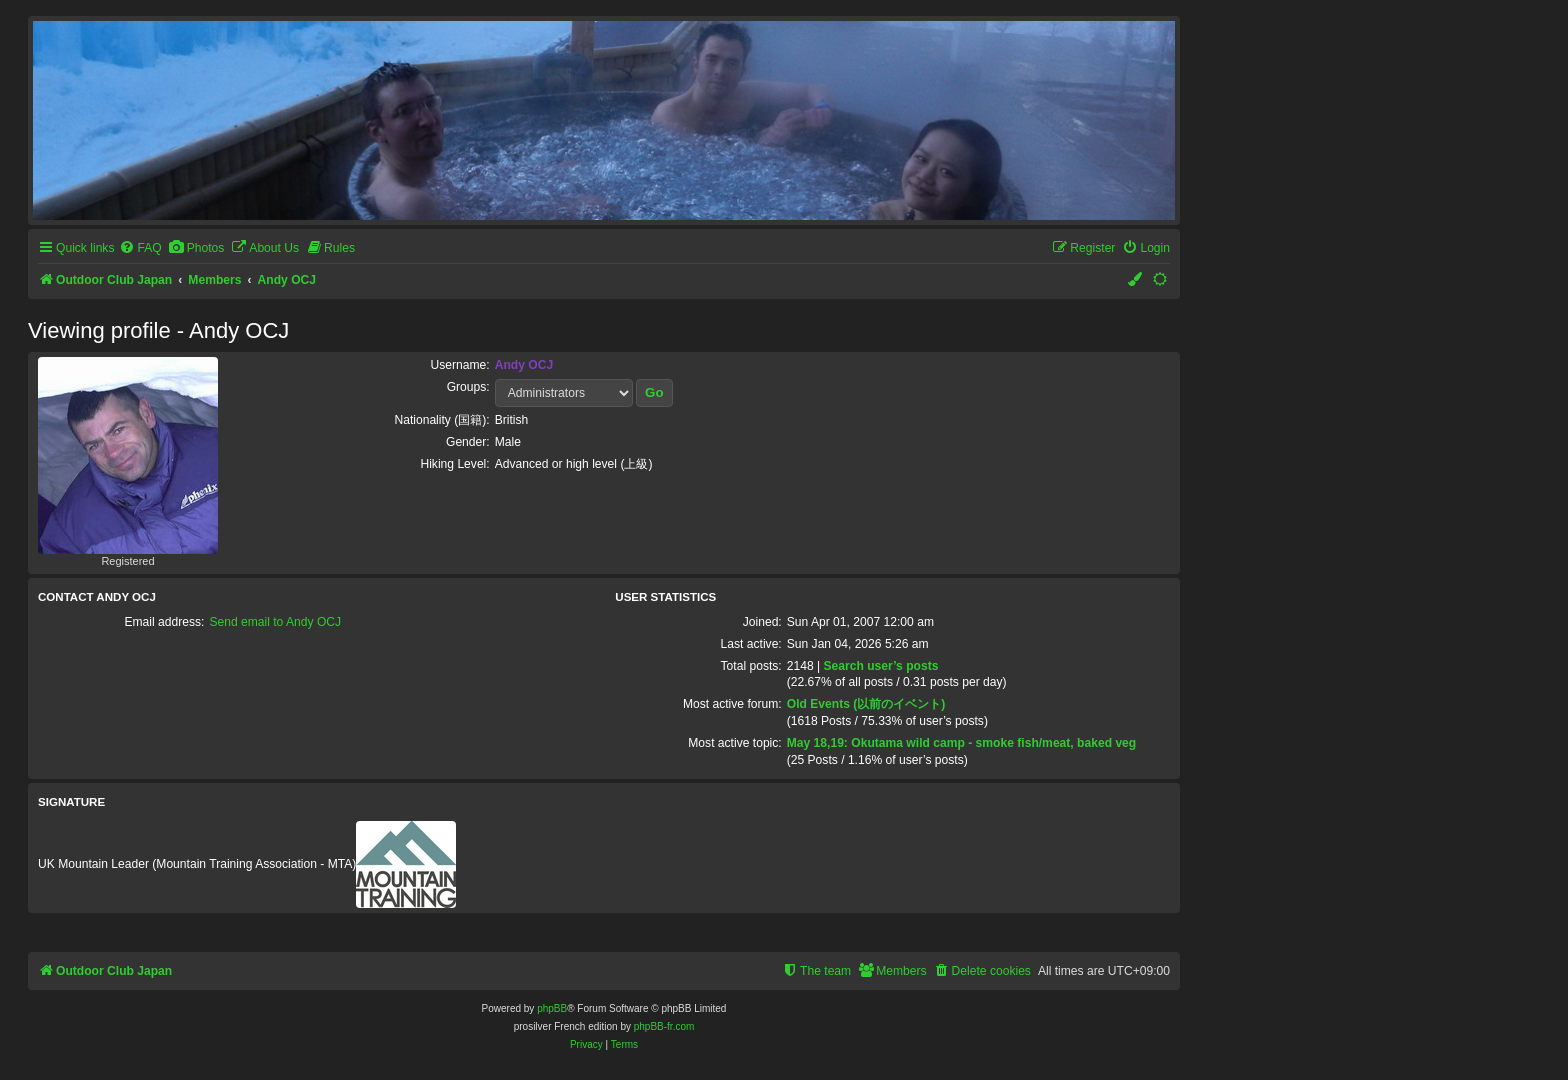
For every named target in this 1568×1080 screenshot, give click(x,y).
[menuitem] (140, 248)
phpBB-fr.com (664, 1026)
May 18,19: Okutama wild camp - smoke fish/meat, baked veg (962, 743)
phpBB (552, 1008)
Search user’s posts (880, 666)
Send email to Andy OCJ (275, 622)
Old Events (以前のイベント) (866, 704)
